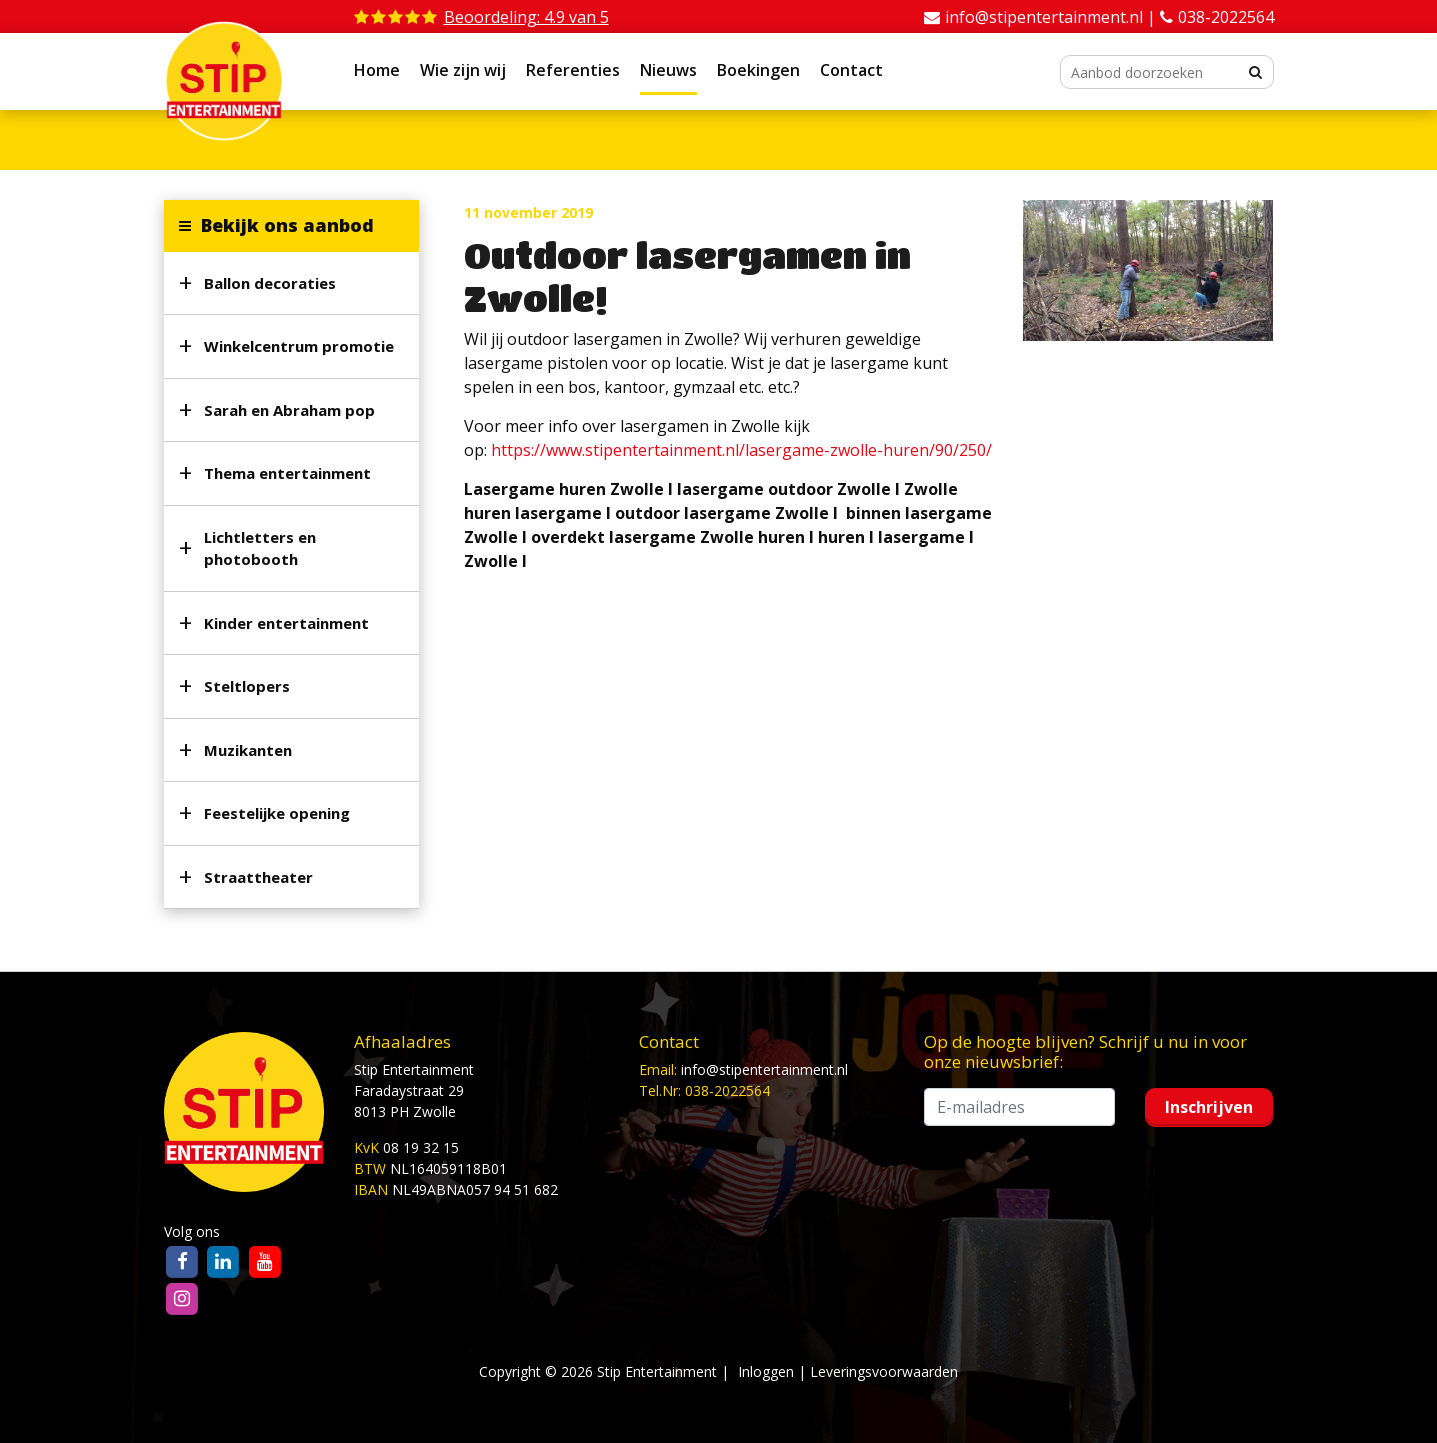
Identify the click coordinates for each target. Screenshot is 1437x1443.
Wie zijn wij (463, 70)
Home (377, 70)
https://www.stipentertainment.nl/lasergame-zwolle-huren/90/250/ (741, 450)
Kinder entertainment (286, 623)
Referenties (573, 70)
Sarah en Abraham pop (289, 410)
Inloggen (766, 1371)
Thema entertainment (287, 473)
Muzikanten (248, 750)
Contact (851, 70)
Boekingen (758, 70)
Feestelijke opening (277, 813)
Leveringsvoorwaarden (884, 1371)
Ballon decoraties (270, 283)
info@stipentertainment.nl (764, 1069)
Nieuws (668, 70)
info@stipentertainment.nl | (1052, 17)
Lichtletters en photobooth (260, 548)
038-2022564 (1226, 17)
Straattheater (258, 877)
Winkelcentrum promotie (299, 346)
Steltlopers (247, 686)
